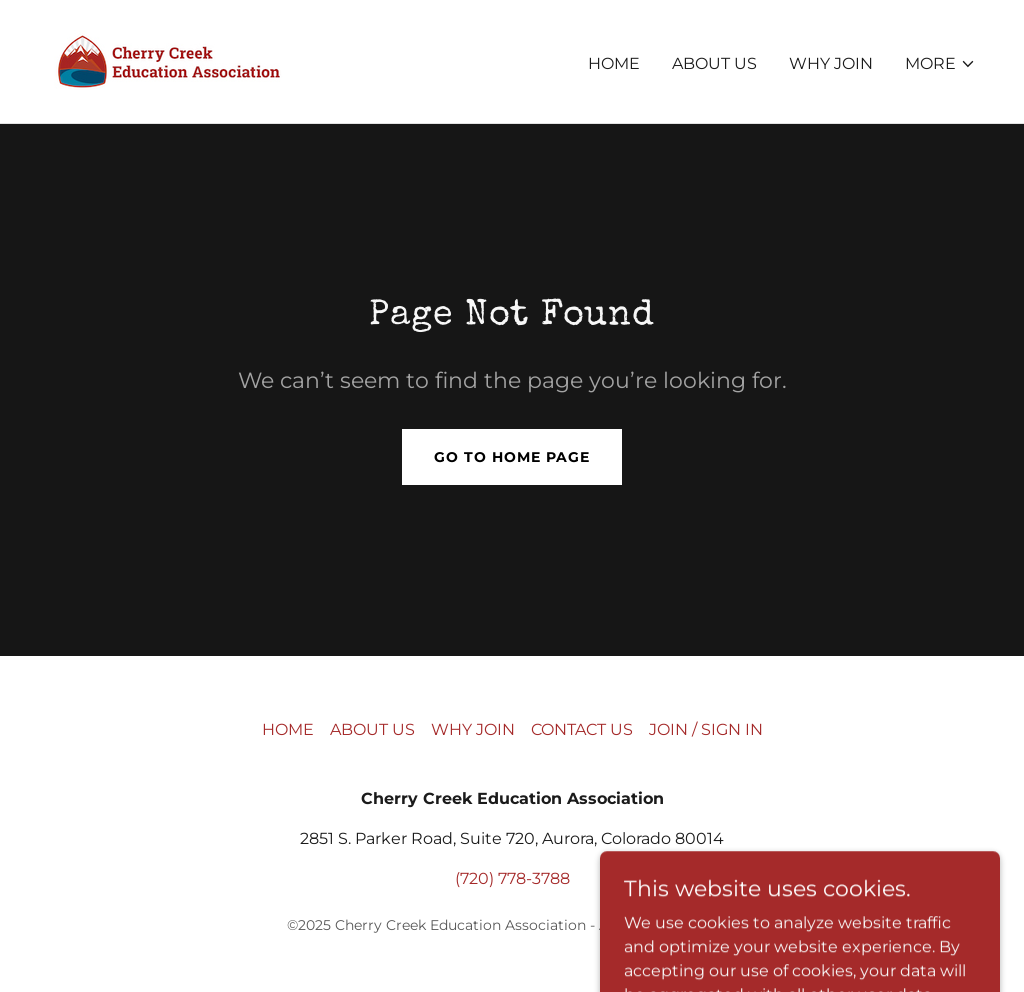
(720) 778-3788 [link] (512, 878)
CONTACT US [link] (582, 729)
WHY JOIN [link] (831, 63)
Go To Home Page (512, 457)
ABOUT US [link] (714, 63)
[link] (169, 60)
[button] (940, 64)
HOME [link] (614, 63)
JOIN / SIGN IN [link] (706, 729)
